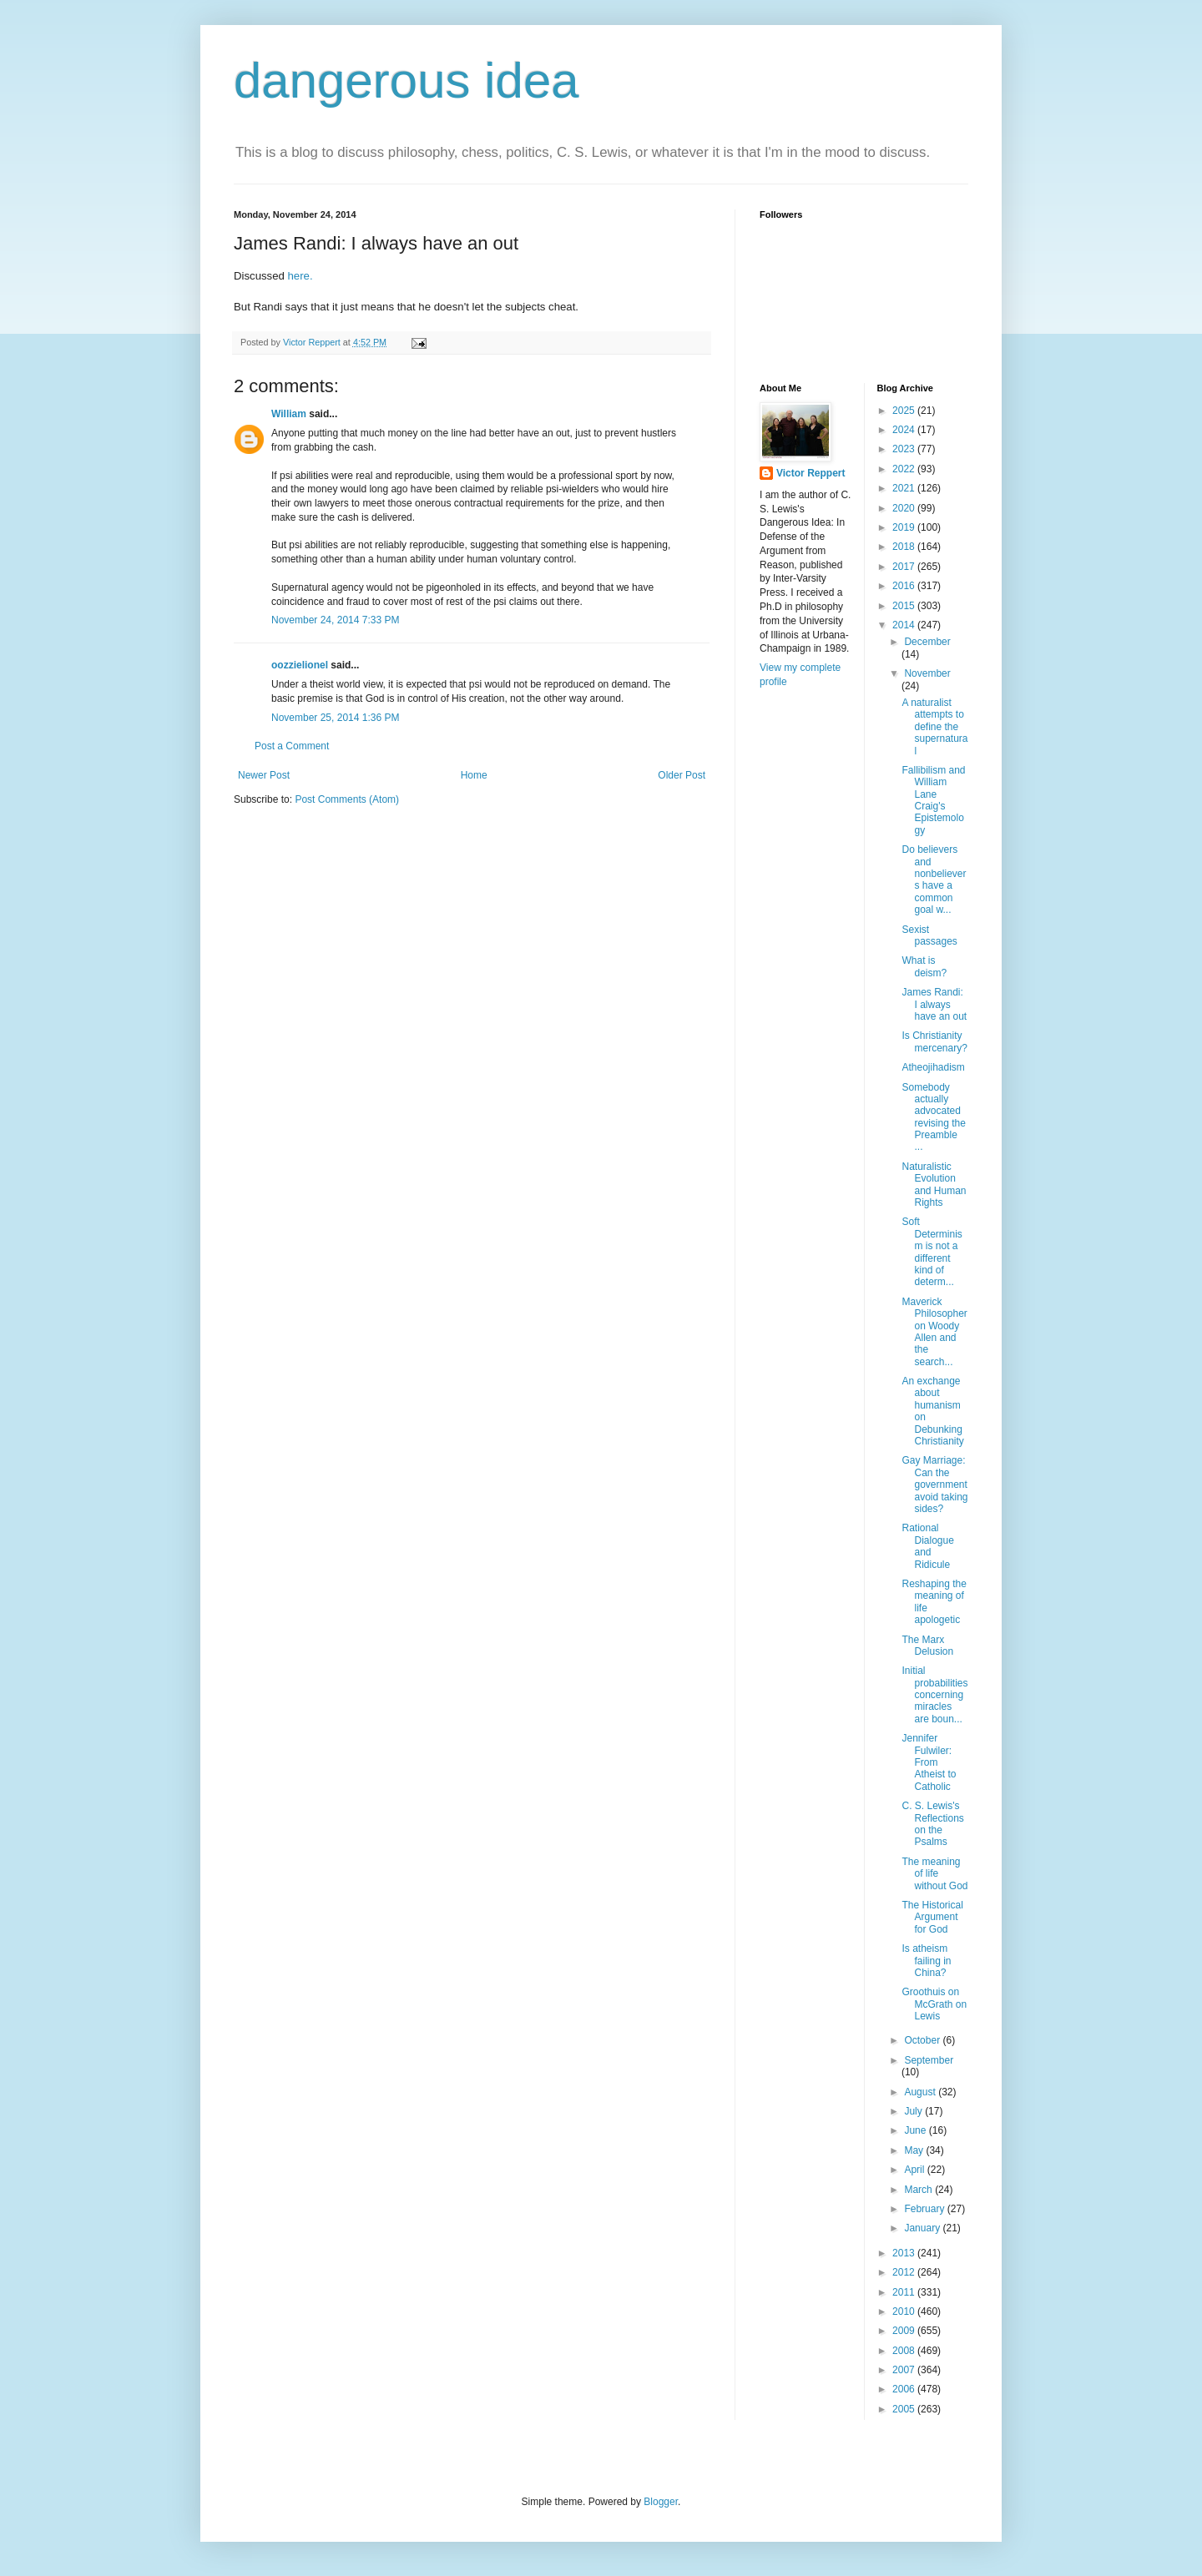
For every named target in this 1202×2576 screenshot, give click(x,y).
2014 (904, 625)
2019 (904, 527)
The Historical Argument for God (932, 1917)
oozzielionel (299, 665)
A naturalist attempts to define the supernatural (934, 727)
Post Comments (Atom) (347, 799)
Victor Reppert (810, 473)
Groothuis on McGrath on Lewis (934, 2004)
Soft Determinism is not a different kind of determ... (932, 1252)
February (925, 2209)
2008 (904, 2351)
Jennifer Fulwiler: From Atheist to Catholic (929, 1762)
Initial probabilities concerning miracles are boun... (934, 1695)
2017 (904, 566)
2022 (904, 469)
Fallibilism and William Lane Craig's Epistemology (933, 800)
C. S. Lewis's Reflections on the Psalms (932, 1824)
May (915, 2150)
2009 (904, 2331)
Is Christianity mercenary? (934, 1041)
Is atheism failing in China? (926, 1961)
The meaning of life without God (934, 1874)
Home (474, 775)
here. (302, 276)
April (915, 2169)
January (923, 2228)
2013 (904, 2253)
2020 (904, 508)
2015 (904, 606)
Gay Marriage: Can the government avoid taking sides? (934, 1484)
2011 (904, 2292)
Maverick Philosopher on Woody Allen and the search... (934, 1332)
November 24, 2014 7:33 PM (335, 620)
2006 (904, 2389)
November (927, 673)
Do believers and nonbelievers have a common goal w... (934, 879)
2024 (904, 430)
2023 (904, 449)
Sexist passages (929, 935)
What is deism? (924, 966)
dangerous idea (406, 80)
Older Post (681, 775)
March (919, 2189)
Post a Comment (292, 746)
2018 (904, 546)
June (916, 2130)
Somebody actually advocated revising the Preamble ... (933, 1117)
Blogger (661, 2502)
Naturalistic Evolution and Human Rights (934, 1184)
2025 (904, 410)
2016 (904, 586)
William (288, 414)
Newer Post (264, 775)
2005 (904, 2409)
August (921, 2092)
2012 (904, 2272)
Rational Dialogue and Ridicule (927, 1546)
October (923, 2040)
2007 (904, 2370)
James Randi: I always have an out (934, 1004)
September (928, 2060)
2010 (904, 2311)
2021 (904, 488)
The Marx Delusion (927, 1645)
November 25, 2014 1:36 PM (335, 717)
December (927, 642)
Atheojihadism (933, 1067)
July (914, 2111)
